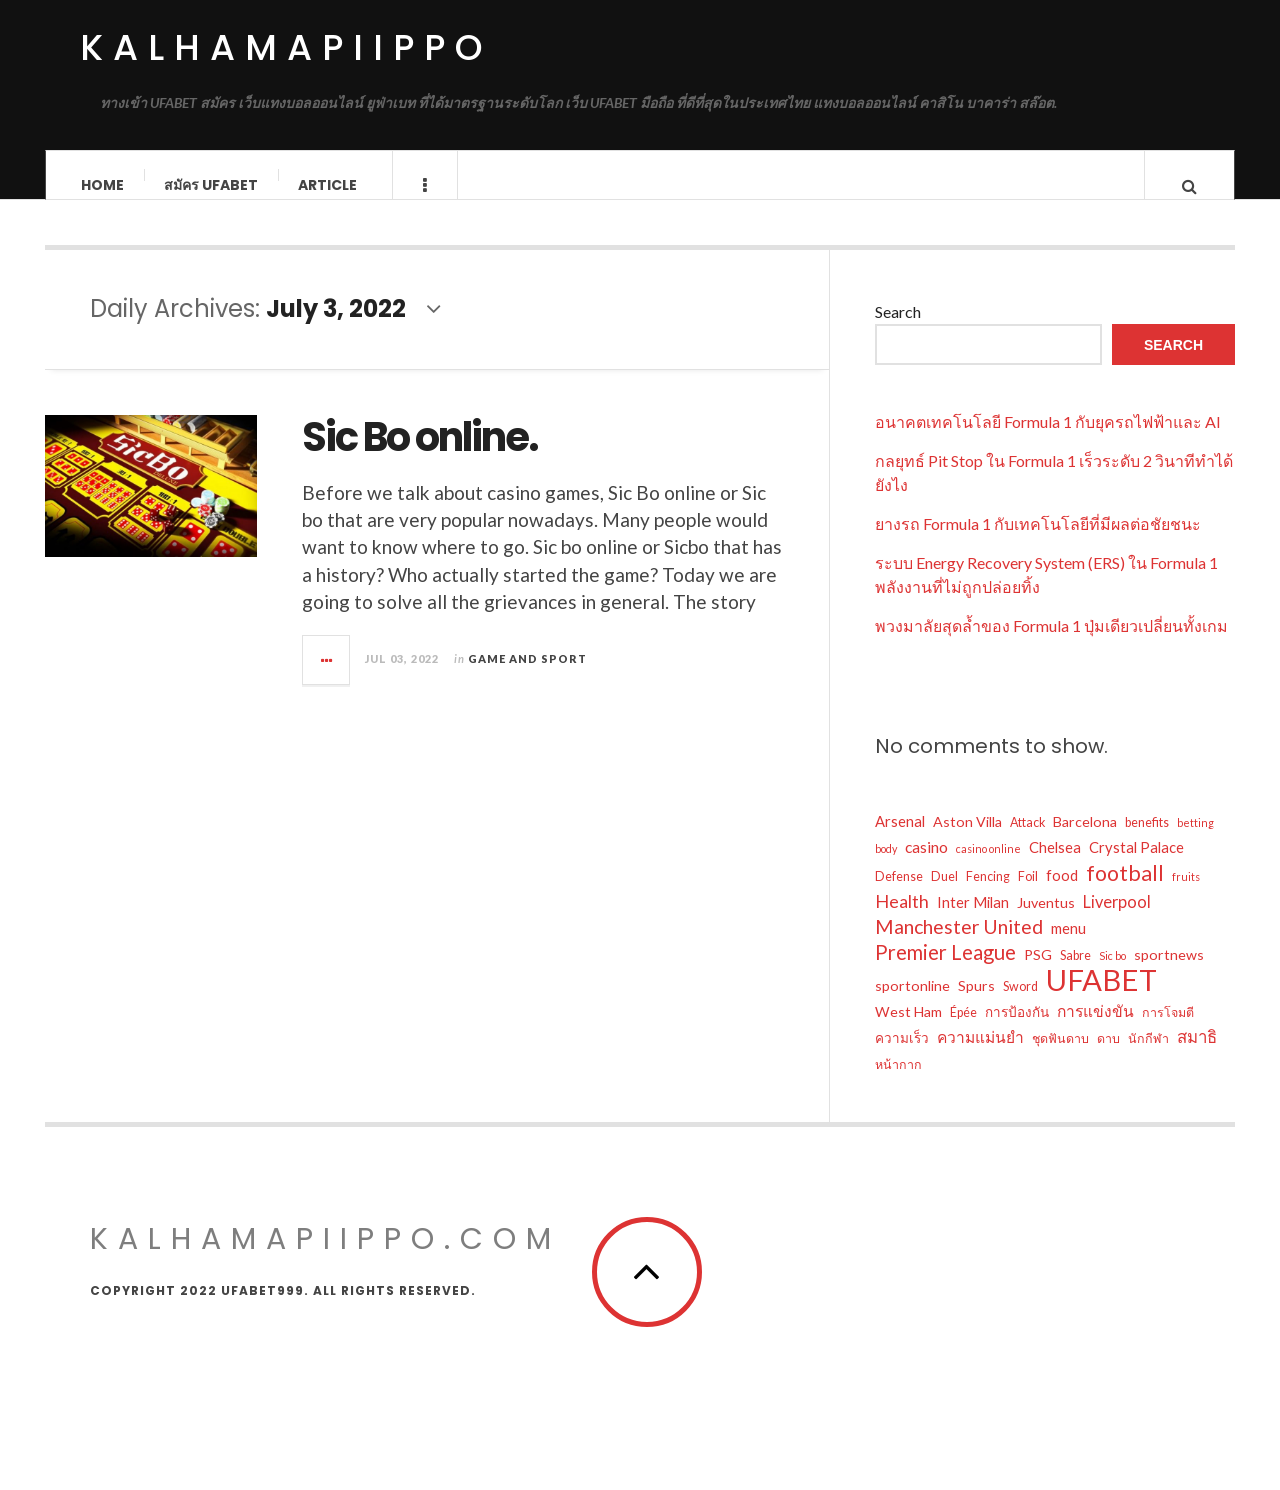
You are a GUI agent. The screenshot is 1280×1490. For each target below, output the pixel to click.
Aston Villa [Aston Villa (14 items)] (967, 841)
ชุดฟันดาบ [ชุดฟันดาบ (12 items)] (1060, 1058)
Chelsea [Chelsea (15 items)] (1055, 867)
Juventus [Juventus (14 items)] (1046, 922)
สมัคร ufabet (211, 185)
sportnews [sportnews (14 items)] (1169, 974)
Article (327, 185)
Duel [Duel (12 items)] (944, 896)
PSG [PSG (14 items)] (1038, 974)
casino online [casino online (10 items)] (988, 868)
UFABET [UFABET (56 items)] (1101, 1000)
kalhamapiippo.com (325, 1259)
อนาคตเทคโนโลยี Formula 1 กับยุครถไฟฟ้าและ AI (1048, 441)
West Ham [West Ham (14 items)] (908, 1031)
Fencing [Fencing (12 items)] (988, 896)
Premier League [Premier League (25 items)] (945, 972)
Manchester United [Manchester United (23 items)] (959, 946)
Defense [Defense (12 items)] (899, 896)
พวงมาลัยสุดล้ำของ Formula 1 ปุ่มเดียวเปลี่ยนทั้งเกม (1051, 645)
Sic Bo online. (420, 457)
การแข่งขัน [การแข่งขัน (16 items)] (1095, 1031)
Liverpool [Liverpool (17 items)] (1117, 921)
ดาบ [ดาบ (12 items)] (1108, 1058)
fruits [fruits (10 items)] (1186, 896)
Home (102, 185)
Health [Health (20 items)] (902, 921)
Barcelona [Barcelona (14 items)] (1085, 841)
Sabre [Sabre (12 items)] (1075, 975)
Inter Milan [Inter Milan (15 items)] (973, 922)
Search (898, 331)
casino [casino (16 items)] (926, 867)
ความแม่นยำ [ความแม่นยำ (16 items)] (980, 1057)
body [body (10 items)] (886, 868)
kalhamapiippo (286, 47)
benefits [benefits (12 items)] (1147, 842)
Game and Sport (527, 678)
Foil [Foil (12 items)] (1028, 896)
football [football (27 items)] (1125, 893)
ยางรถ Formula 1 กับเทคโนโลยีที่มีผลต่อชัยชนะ (1038, 543)
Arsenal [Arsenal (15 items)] (900, 841)
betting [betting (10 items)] (1195, 842)
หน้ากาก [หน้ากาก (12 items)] (898, 1084)
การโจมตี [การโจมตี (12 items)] (1168, 1032)
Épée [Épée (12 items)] (963, 1032)
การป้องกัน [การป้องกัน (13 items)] (1017, 1032)
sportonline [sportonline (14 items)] (912, 1005)
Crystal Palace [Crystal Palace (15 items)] (1136, 867)
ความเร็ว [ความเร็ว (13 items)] (902, 1058)
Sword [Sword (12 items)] (1020, 1006)
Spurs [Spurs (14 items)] (976, 1005)
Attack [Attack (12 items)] (1027, 842)
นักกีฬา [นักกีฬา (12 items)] (1148, 1058)
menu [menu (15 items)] (1068, 948)
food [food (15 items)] (1062, 895)
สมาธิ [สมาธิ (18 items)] (1197, 1056)
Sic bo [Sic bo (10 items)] (1112, 975)
